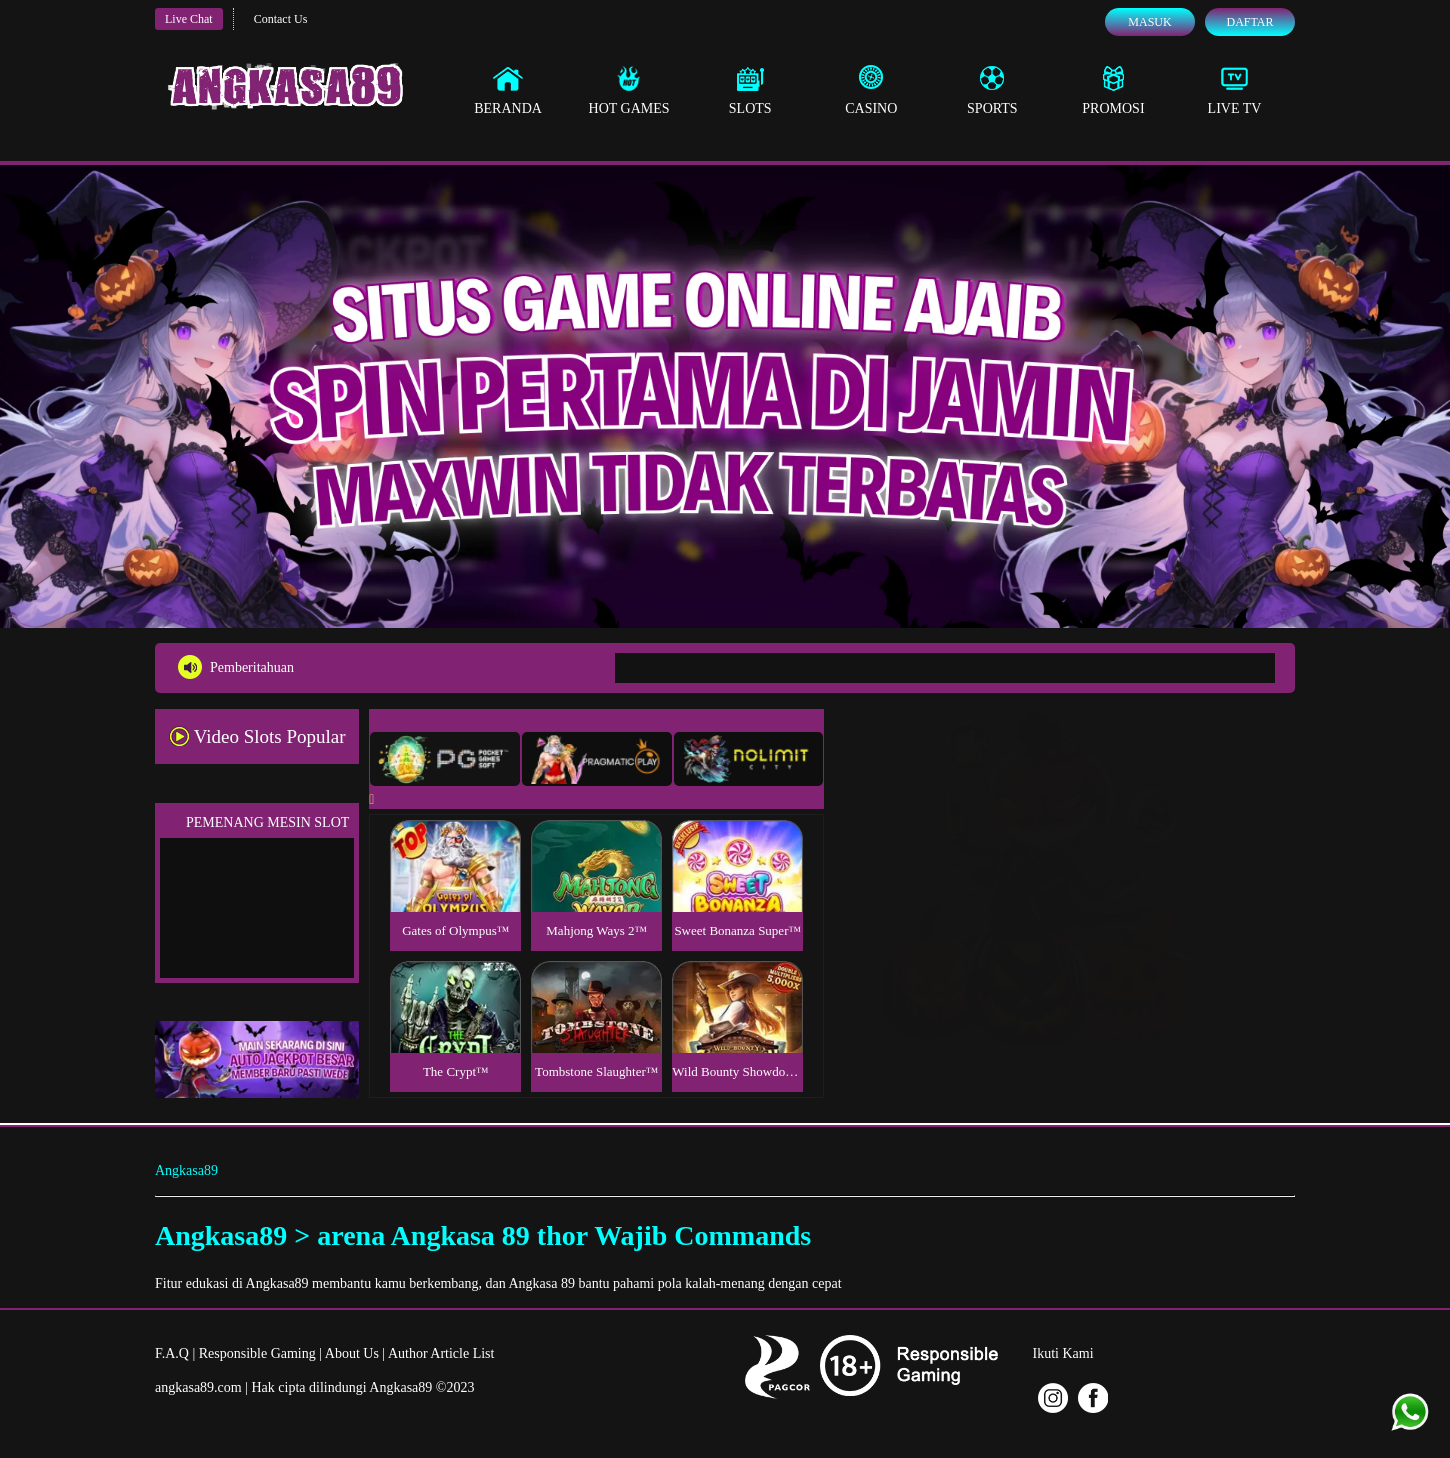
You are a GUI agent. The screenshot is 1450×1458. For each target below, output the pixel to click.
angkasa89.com (198, 1387)
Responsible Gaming (257, 1353)
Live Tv (1235, 90)
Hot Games (629, 90)
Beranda (508, 90)
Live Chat (189, 19)
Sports (992, 90)
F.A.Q (172, 1353)
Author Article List (441, 1353)
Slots (750, 90)
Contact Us (281, 19)
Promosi (1113, 90)
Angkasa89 (186, 1170)
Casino (871, 90)
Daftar (1249, 22)
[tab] (445, 759)
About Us (352, 1353)
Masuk (1149, 22)
